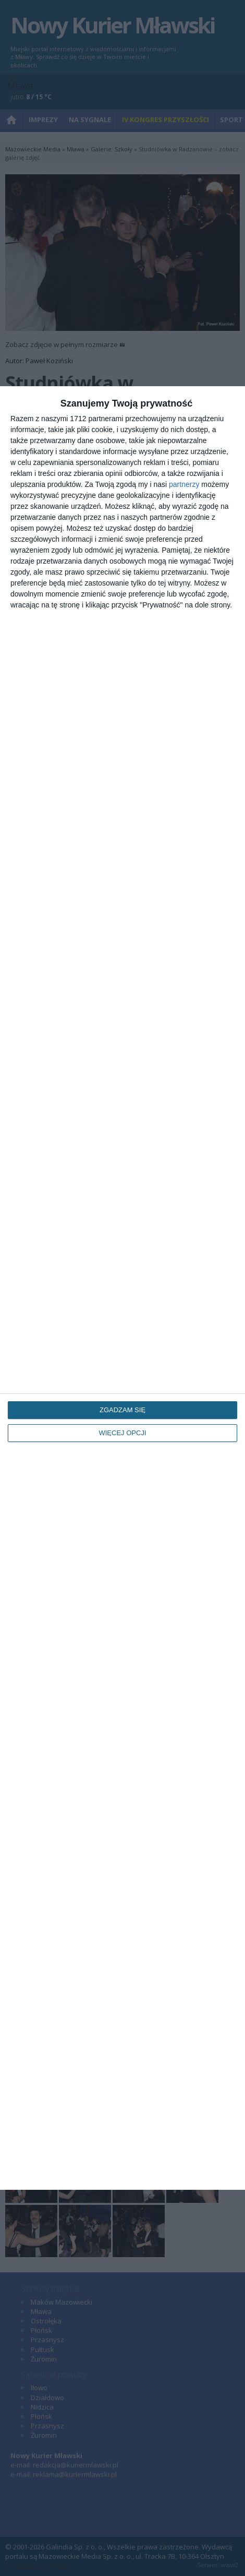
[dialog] (122, 1287)
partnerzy (184, 484)
